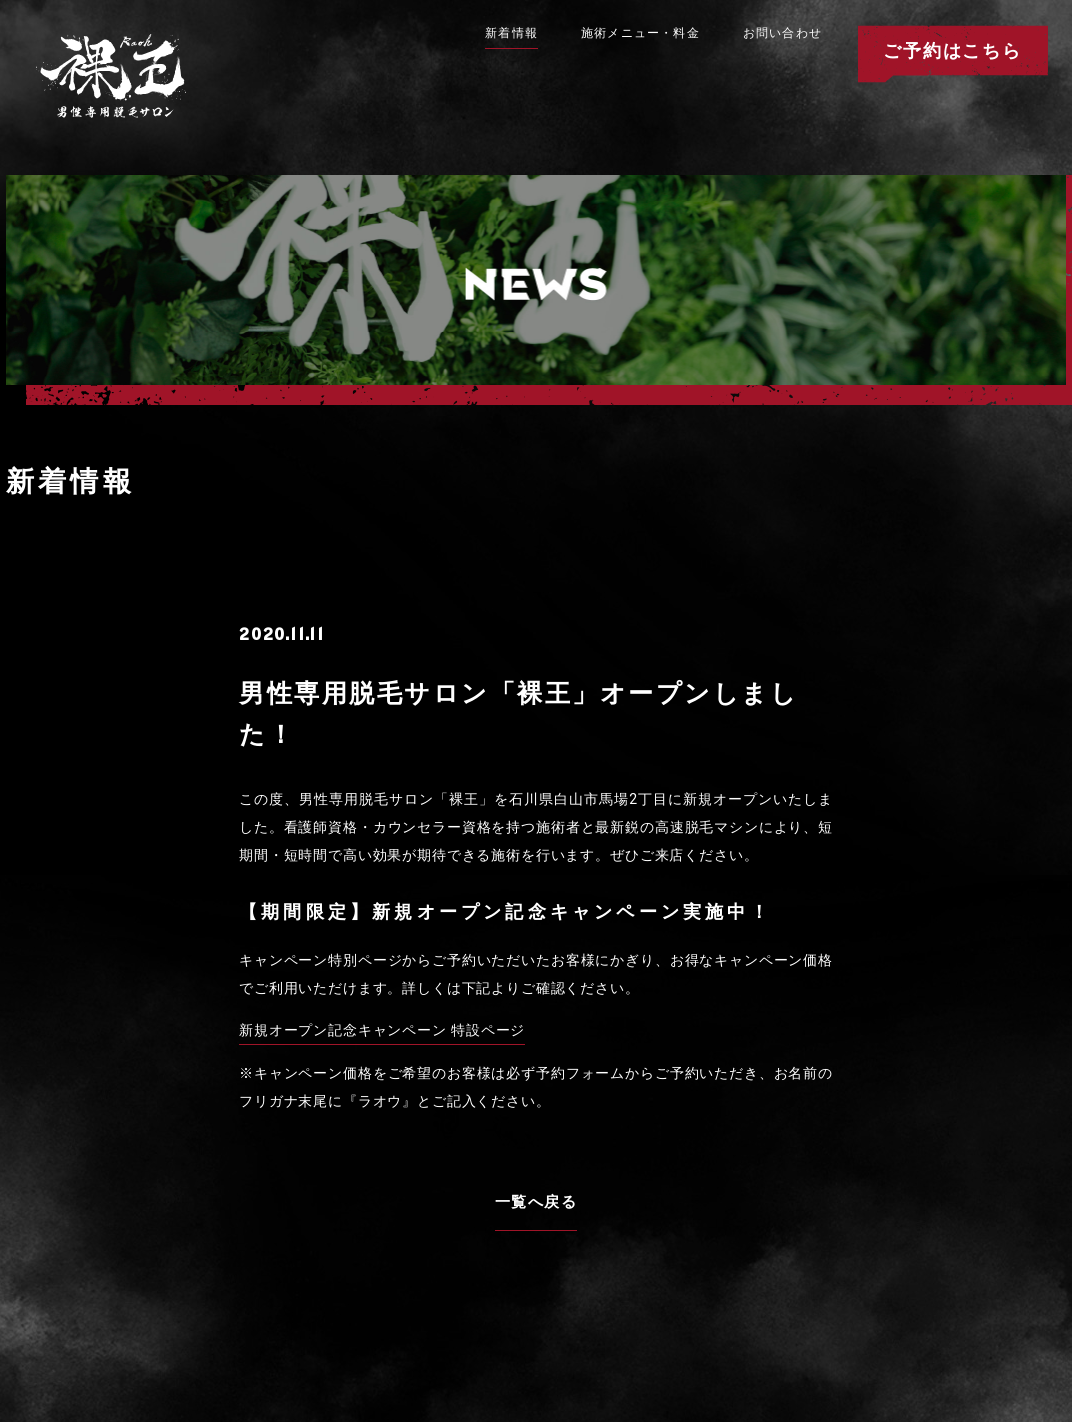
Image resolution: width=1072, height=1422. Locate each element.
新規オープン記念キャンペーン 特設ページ (382, 1030)
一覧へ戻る (536, 1202)
